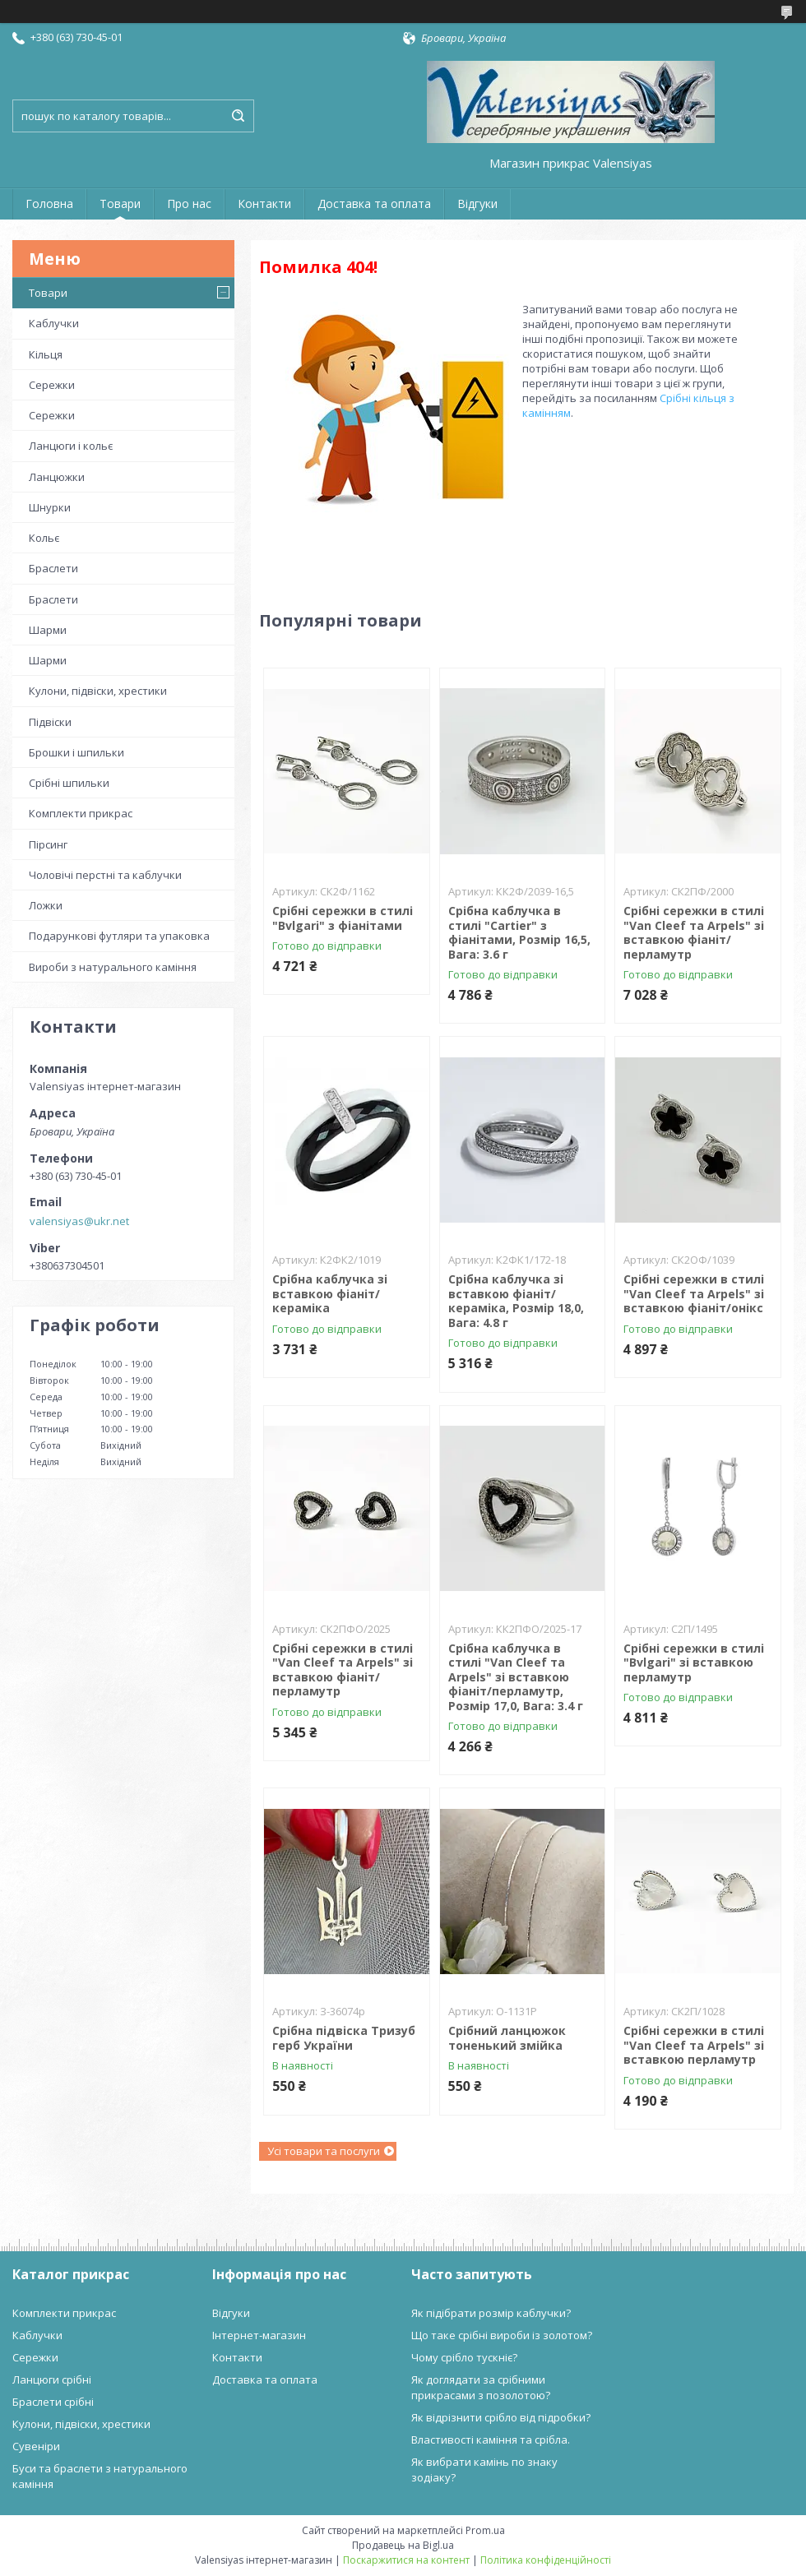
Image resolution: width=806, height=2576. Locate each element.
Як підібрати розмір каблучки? (491, 2312)
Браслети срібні (53, 2401)
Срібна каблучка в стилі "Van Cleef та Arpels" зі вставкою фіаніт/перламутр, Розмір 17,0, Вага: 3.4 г (515, 1676)
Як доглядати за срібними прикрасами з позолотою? (480, 2387)
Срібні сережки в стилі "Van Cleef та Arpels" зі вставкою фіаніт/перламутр (693, 932)
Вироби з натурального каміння (113, 967)
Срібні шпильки (69, 782)
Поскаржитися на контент (406, 2560)
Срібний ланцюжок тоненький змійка (507, 2038)
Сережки (52, 384)
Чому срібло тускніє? (464, 2357)
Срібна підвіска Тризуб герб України (343, 2038)
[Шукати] (237, 115)
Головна (49, 203)
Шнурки (50, 507)
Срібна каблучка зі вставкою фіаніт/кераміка (329, 1293)
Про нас (189, 203)
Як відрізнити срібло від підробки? (501, 2417)
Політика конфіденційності (545, 2560)
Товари (120, 203)
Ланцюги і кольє (71, 445)
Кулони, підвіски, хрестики (98, 690)
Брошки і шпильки (76, 752)
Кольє (44, 537)
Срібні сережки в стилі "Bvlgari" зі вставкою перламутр (693, 1662)
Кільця (46, 354)
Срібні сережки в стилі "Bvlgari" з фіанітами (342, 918)
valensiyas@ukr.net (79, 1221)
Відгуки (477, 203)
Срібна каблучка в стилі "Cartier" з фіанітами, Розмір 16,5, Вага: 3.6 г (519, 932)
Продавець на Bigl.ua (403, 2545)
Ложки (46, 905)
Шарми (48, 629)
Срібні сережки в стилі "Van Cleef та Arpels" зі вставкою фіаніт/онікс (693, 1293)
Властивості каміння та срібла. (490, 2439)
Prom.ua (485, 2530)
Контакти (264, 203)
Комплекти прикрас (80, 813)
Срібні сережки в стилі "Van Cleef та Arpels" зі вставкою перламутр (693, 2045)
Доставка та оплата (374, 203)
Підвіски (50, 722)
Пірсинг (48, 844)
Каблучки (54, 323)
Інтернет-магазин (259, 2335)
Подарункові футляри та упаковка (119, 935)
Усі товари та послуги (323, 2151)
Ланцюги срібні (51, 2379)
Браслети (53, 568)
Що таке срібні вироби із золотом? (501, 2335)
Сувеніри (36, 2446)
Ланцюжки (57, 476)
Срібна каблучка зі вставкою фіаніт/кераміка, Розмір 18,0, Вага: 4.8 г (516, 1300)
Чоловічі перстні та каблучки (105, 874)
